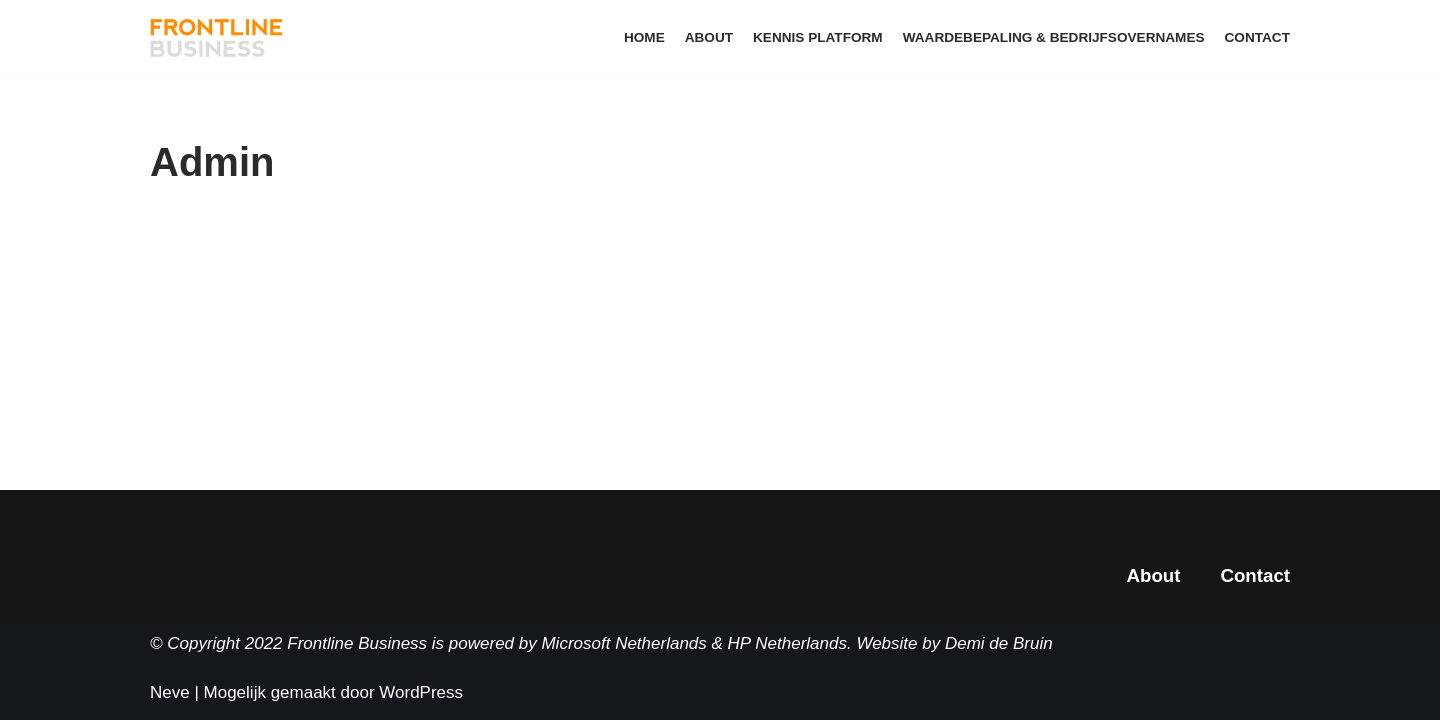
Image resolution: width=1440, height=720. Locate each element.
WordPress (421, 692)
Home (644, 37)
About (709, 37)
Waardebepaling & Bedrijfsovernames (1054, 37)
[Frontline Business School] (217, 38)
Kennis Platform (818, 37)
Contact (1257, 37)
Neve (170, 692)
